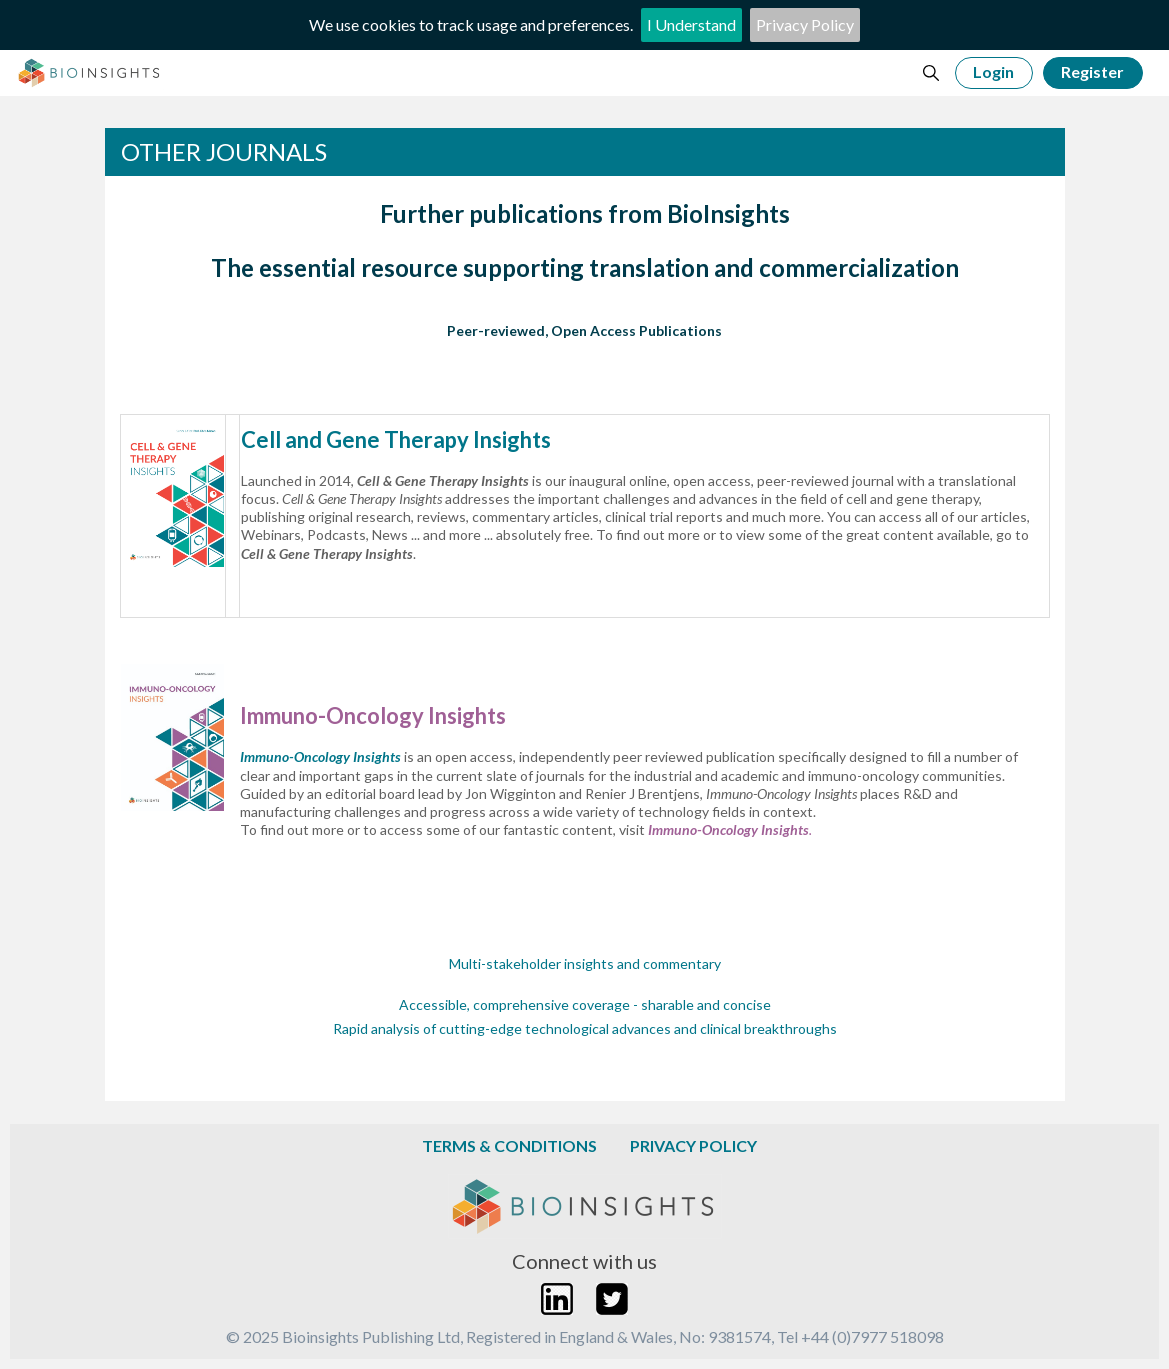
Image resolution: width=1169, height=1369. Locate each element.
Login (993, 71)
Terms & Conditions (509, 1145)
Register (1092, 71)
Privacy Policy (805, 24)
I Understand (691, 24)
